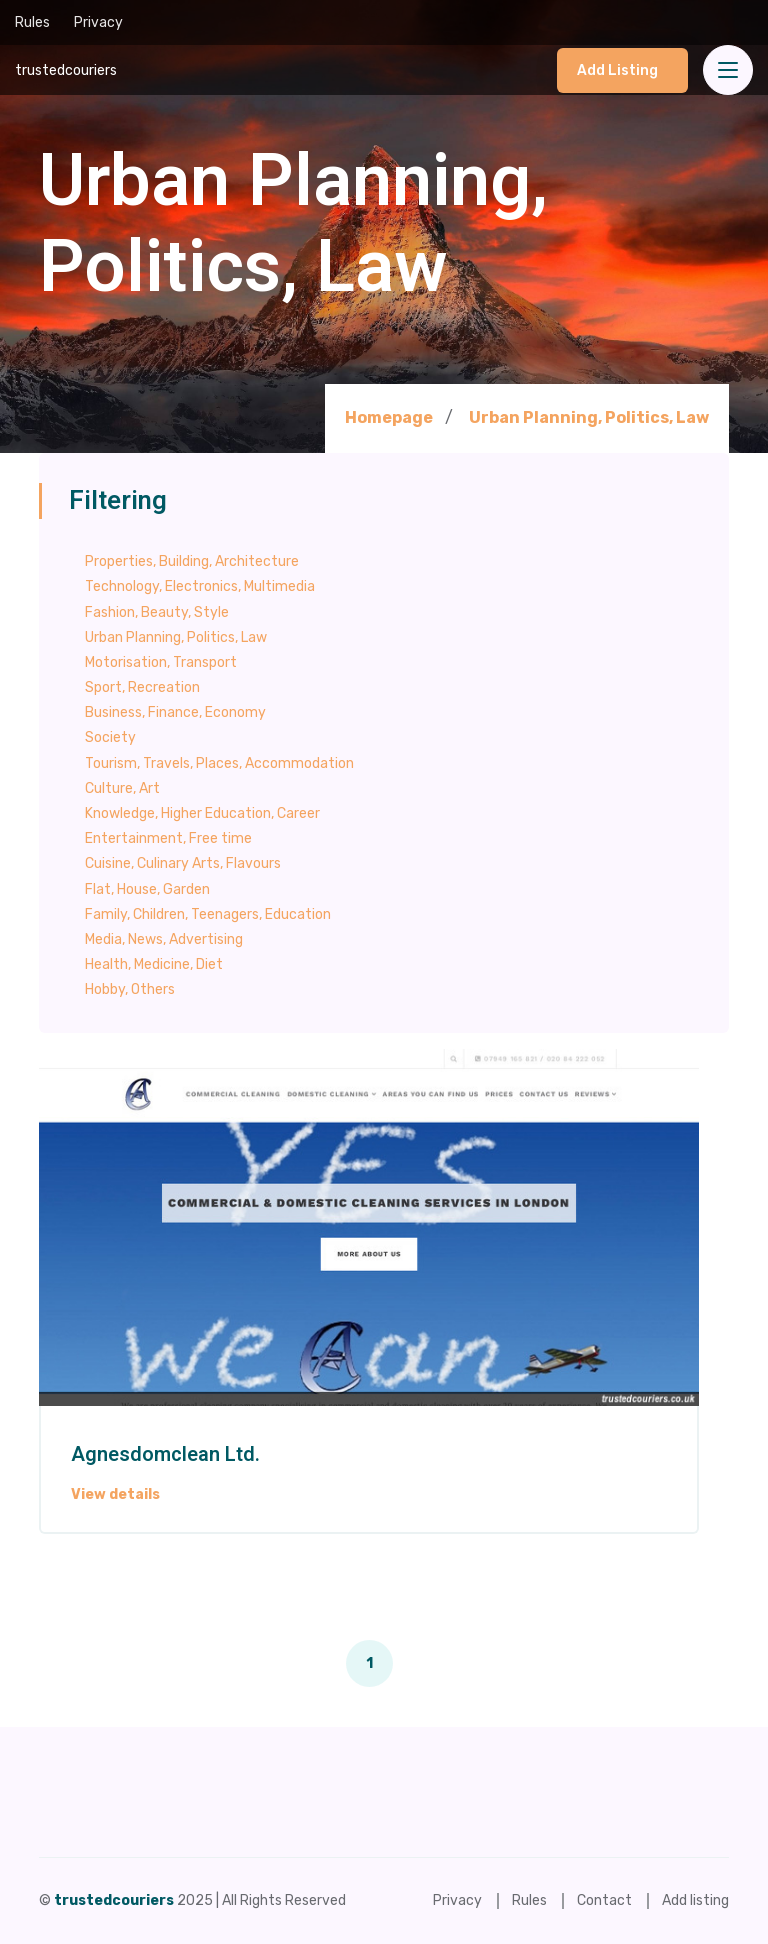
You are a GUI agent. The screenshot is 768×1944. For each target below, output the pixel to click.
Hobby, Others (130, 989)
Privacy (98, 22)
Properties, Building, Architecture (192, 561)
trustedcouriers (66, 70)
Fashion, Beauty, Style (157, 612)
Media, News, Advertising (164, 939)
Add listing (617, 70)
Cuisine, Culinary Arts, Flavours (183, 863)
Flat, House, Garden (147, 889)
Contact (604, 1900)
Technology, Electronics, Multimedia (200, 586)
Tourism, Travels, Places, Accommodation (219, 763)
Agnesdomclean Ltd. (165, 1455)
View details (115, 1495)
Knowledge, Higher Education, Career (202, 813)
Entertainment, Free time (168, 838)
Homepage (389, 417)
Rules (32, 22)
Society (110, 737)
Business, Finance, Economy (175, 712)
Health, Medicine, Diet (154, 964)
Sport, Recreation (142, 687)
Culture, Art (122, 788)
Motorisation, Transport (161, 662)
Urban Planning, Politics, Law (589, 418)
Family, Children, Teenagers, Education (208, 914)
